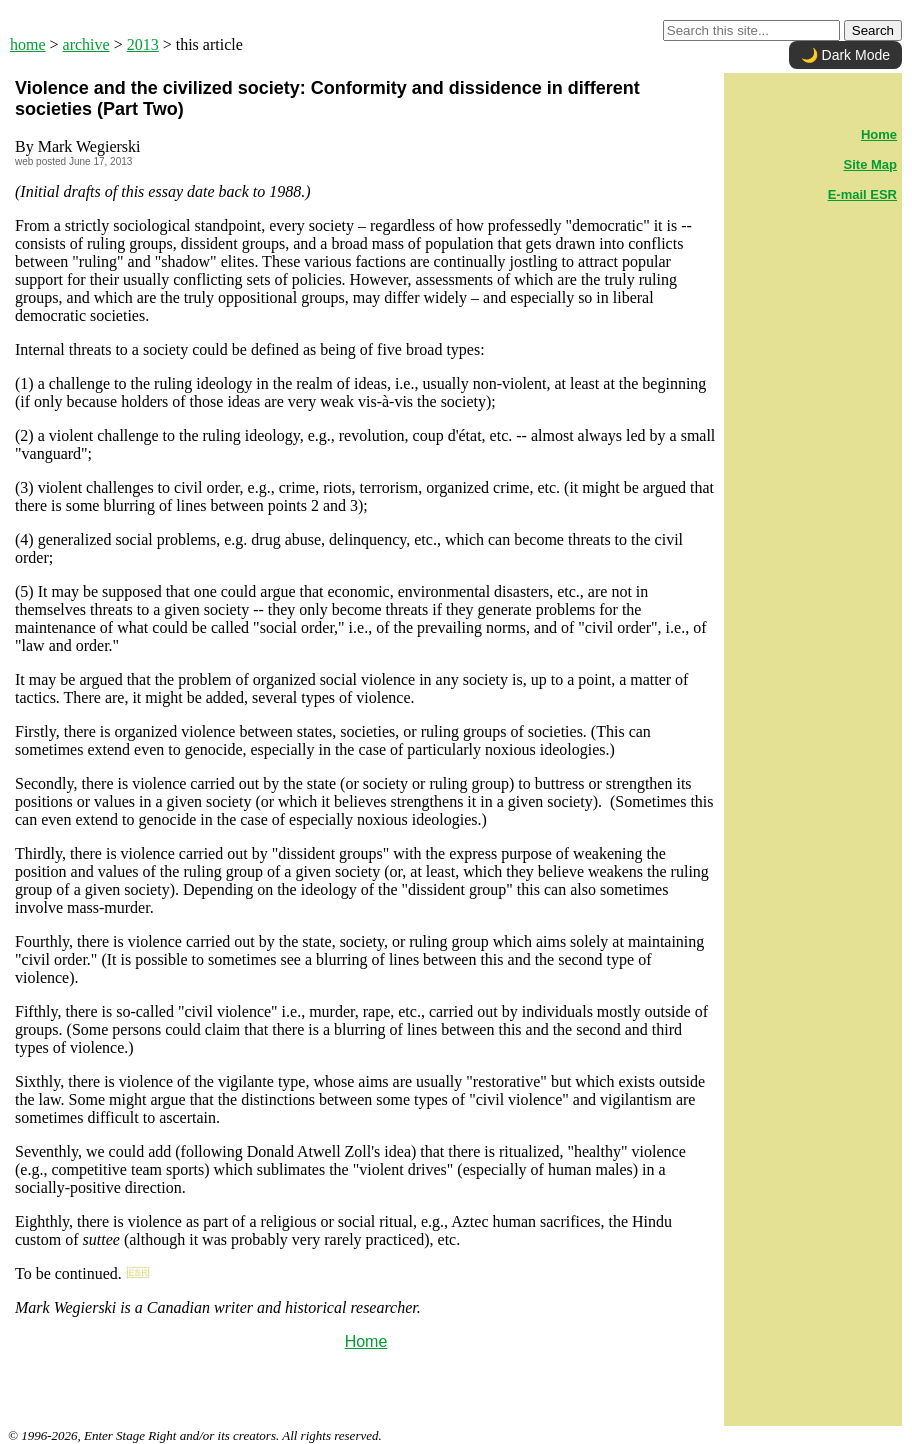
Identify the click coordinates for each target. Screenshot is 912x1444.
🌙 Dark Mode (845, 55)
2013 (143, 44)
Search (873, 30)
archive (86, 44)
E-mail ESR (862, 194)
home (28, 44)
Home (366, 1341)
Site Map (870, 164)
